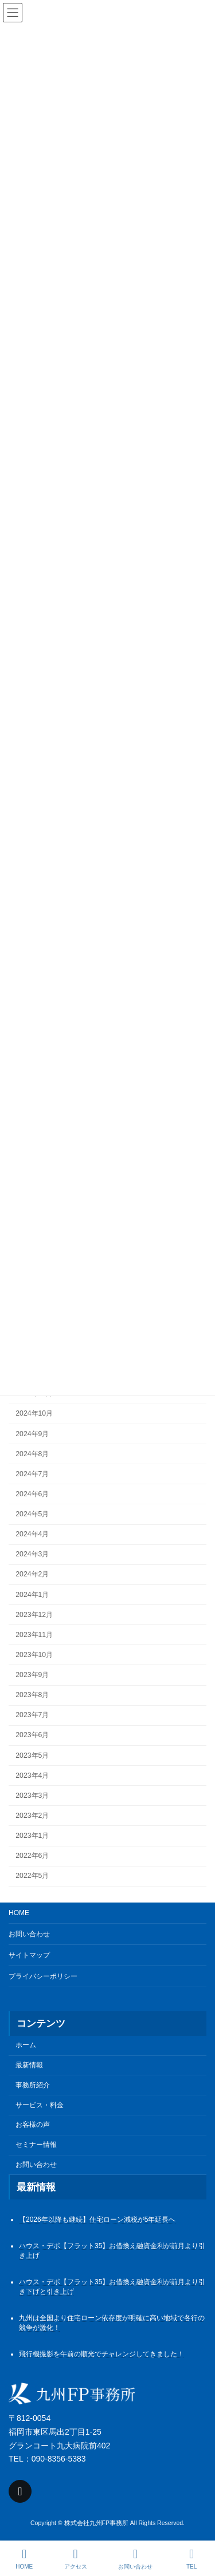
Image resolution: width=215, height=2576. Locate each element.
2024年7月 (32, 1474)
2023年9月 (32, 1675)
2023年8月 (32, 1695)
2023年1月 (32, 1836)
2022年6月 (32, 1856)
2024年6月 (32, 1494)
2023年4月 (32, 1776)
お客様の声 (32, 2125)
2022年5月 (32, 1876)
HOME (19, 1913)
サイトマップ (29, 1955)
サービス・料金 (39, 2105)
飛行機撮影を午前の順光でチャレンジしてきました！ (101, 2355)
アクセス (75, 2559)
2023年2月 (32, 1816)
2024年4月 (32, 1535)
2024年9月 (32, 1434)
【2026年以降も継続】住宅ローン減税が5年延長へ (97, 2220)
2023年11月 (34, 1635)
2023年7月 (32, 1715)
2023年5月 (32, 1755)
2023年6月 (32, 1735)
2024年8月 (32, 1454)
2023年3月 (32, 1796)
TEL (191, 2559)
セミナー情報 (36, 2145)
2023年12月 (34, 1615)
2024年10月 (34, 1414)
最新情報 (29, 2065)
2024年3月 (32, 1555)
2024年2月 (32, 1575)
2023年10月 (34, 1655)
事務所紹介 (32, 2085)
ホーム (25, 2046)
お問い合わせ (29, 1934)
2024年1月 (32, 1595)
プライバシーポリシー (43, 1976)
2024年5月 (32, 1515)
